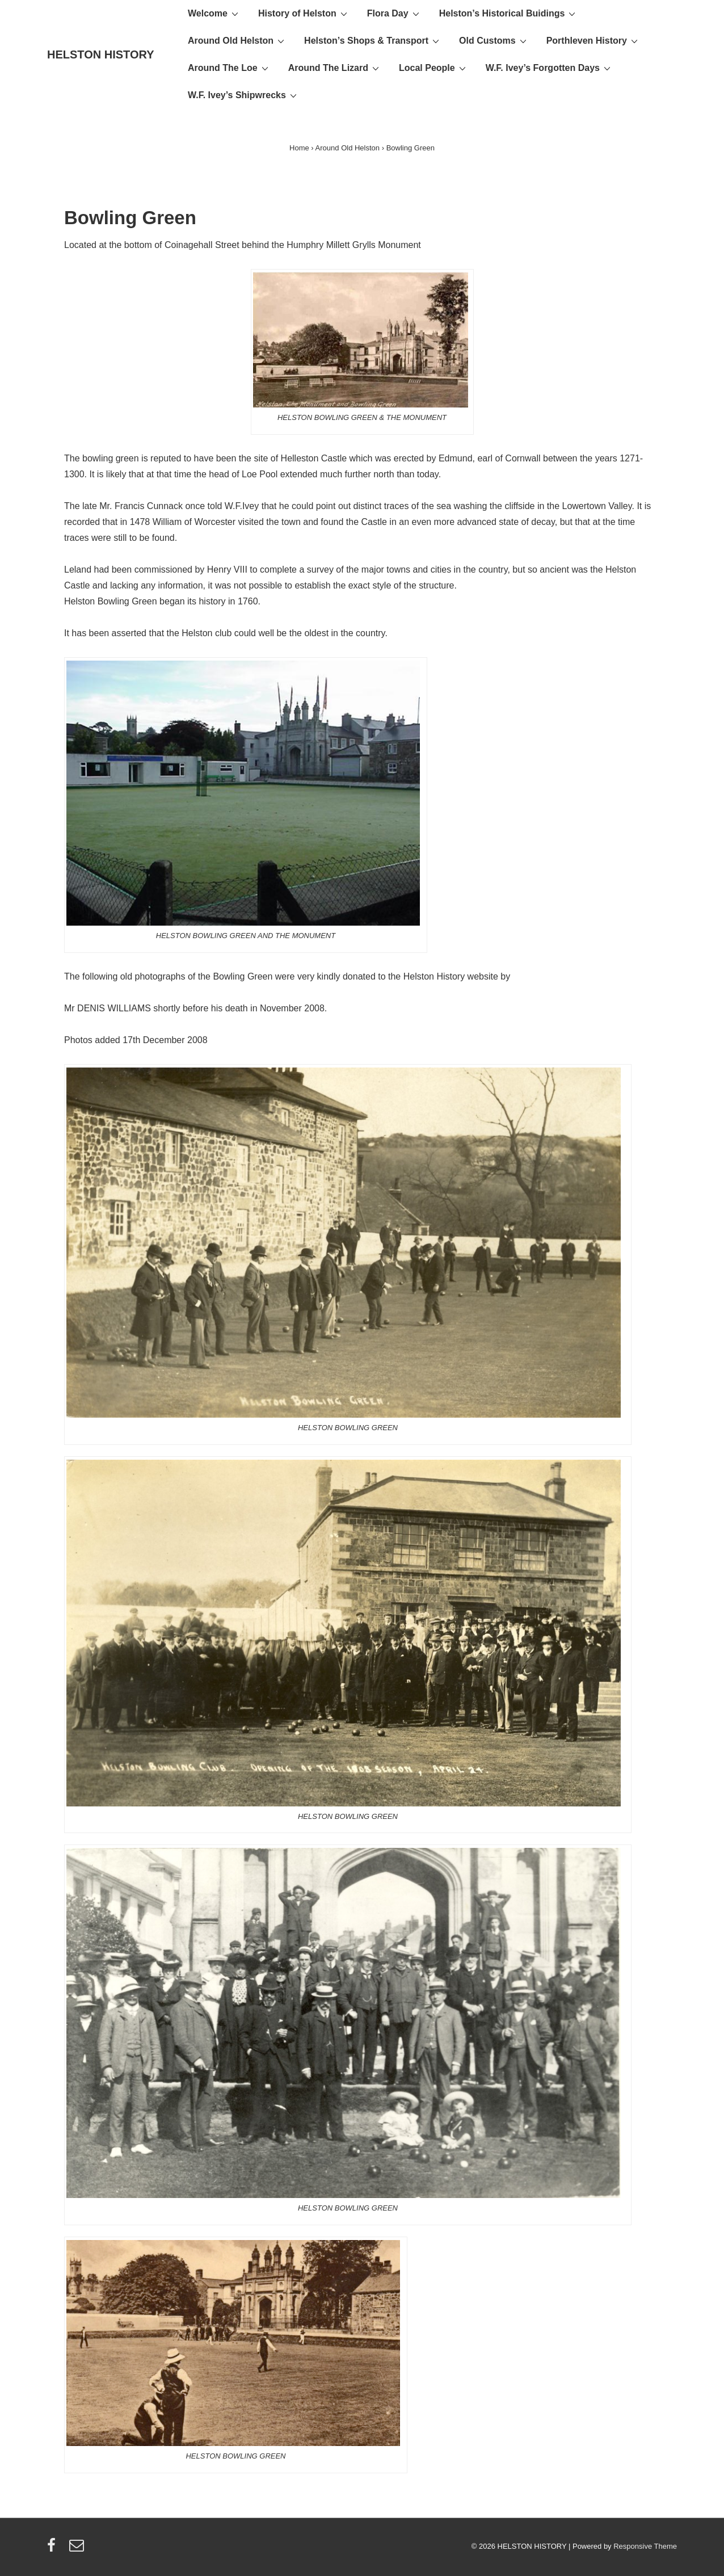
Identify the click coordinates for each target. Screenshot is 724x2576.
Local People (434, 67)
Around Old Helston (237, 40)
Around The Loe (229, 67)
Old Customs (494, 40)
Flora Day (394, 13)
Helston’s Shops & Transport (373, 40)
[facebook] (54, 2549)
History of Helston (304, 13)
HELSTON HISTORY (100, 54)
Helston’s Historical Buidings (509, 13)
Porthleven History (593, 40)
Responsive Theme (645, 2546)
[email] (78, 2549)
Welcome (214, 13)
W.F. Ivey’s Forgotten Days (549, 67)
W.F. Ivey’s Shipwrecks (244, 95)
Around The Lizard (335, 67)
